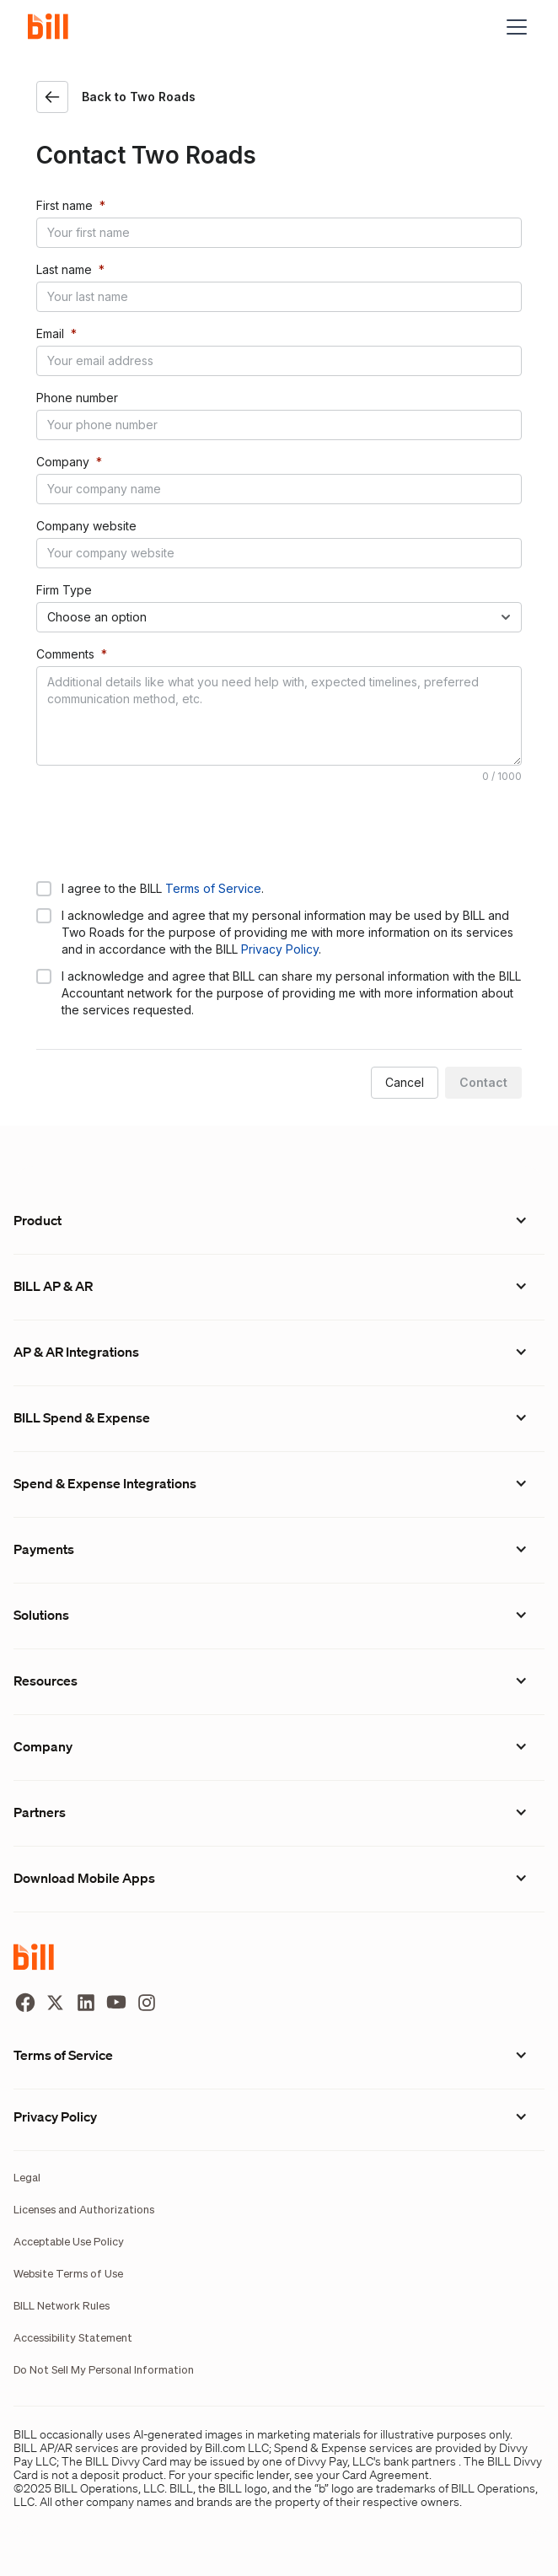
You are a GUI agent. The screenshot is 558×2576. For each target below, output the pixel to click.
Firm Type (64, 590)
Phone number (77, 397)
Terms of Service (213, 888)
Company (62, 461)
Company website (86, 526)
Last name (64, 269)
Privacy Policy (280, 949)
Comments (65, 654)
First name (64, 205)
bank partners (420, 2461)
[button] (513, 27)
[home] (55, 26)
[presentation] (164, 830)
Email (50, 333)
